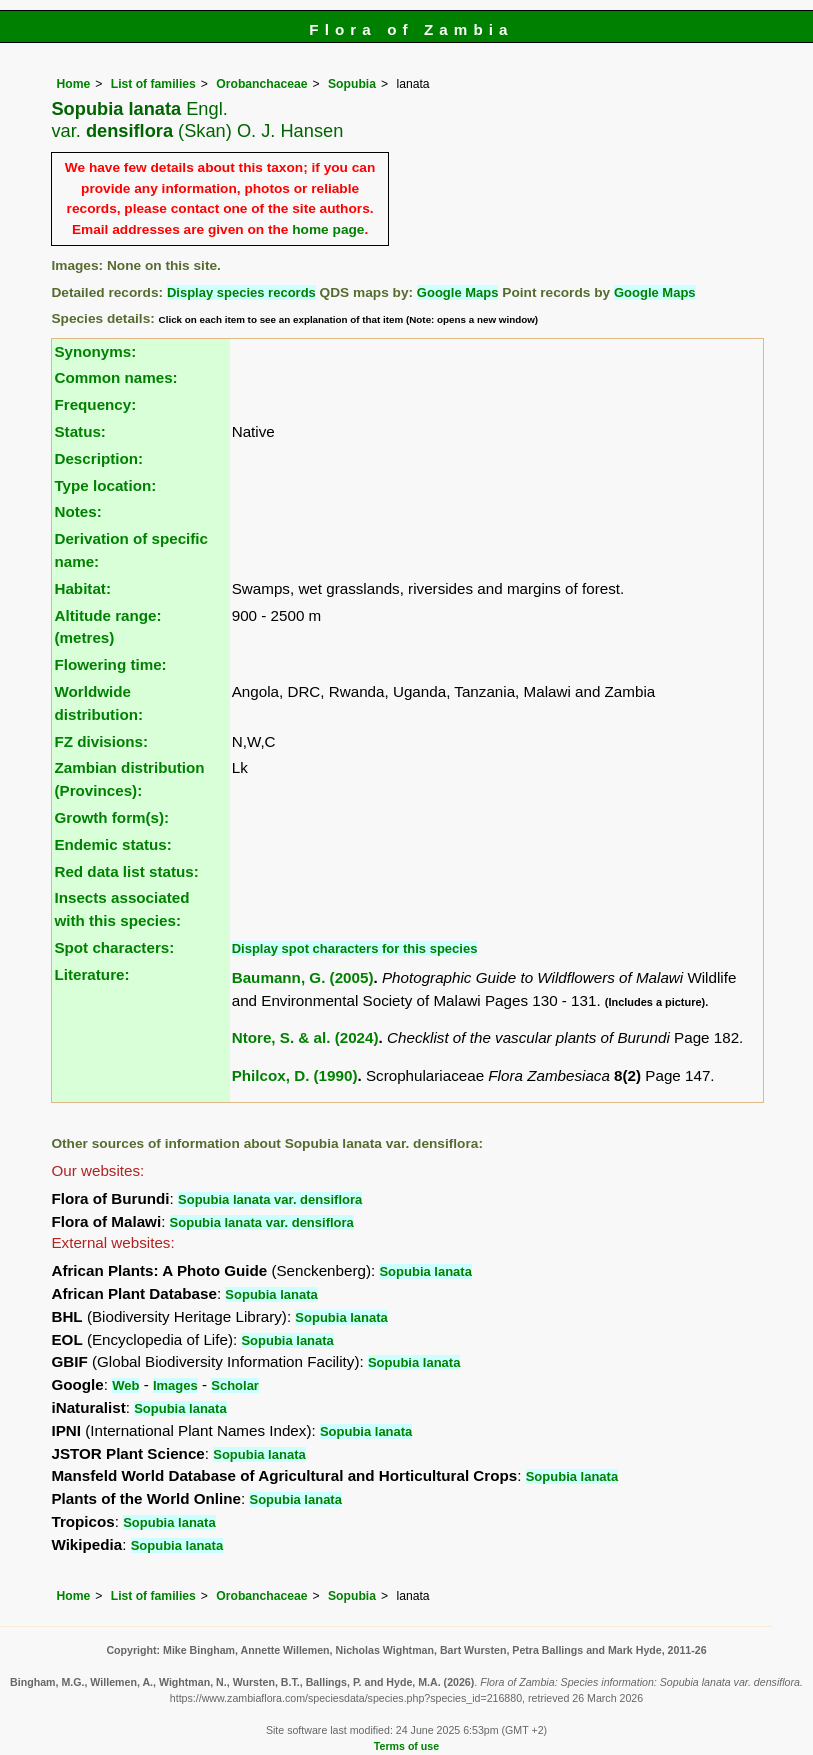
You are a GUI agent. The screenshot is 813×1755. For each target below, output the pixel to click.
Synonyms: (95, 351)
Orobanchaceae (261, 84)
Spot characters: (114, 947)
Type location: (105, 485)
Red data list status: (126, 871)
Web (125, 1385)
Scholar (235, 1385)
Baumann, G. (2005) (303, 977)
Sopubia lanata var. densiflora (270, 1199)
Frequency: (95, 404)
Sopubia (352, 84)
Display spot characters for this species (355, 948)
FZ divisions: (101, 741)
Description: (98, 458)
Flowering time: (110, 664)
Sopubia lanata (425, 1271)
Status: (79, 431)
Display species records (241, 292)
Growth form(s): (111, 817)
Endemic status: (112, 844)
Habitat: (82, 588)
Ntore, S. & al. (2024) (305, 1037)
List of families (153, 84)
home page (328, 229)
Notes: (77, 511)
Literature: (91, 974)
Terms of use (406, 1746)
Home (73, 84)
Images (175, 1385)
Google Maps (458, 292)
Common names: (115, 377)
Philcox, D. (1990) (295, 1075)
